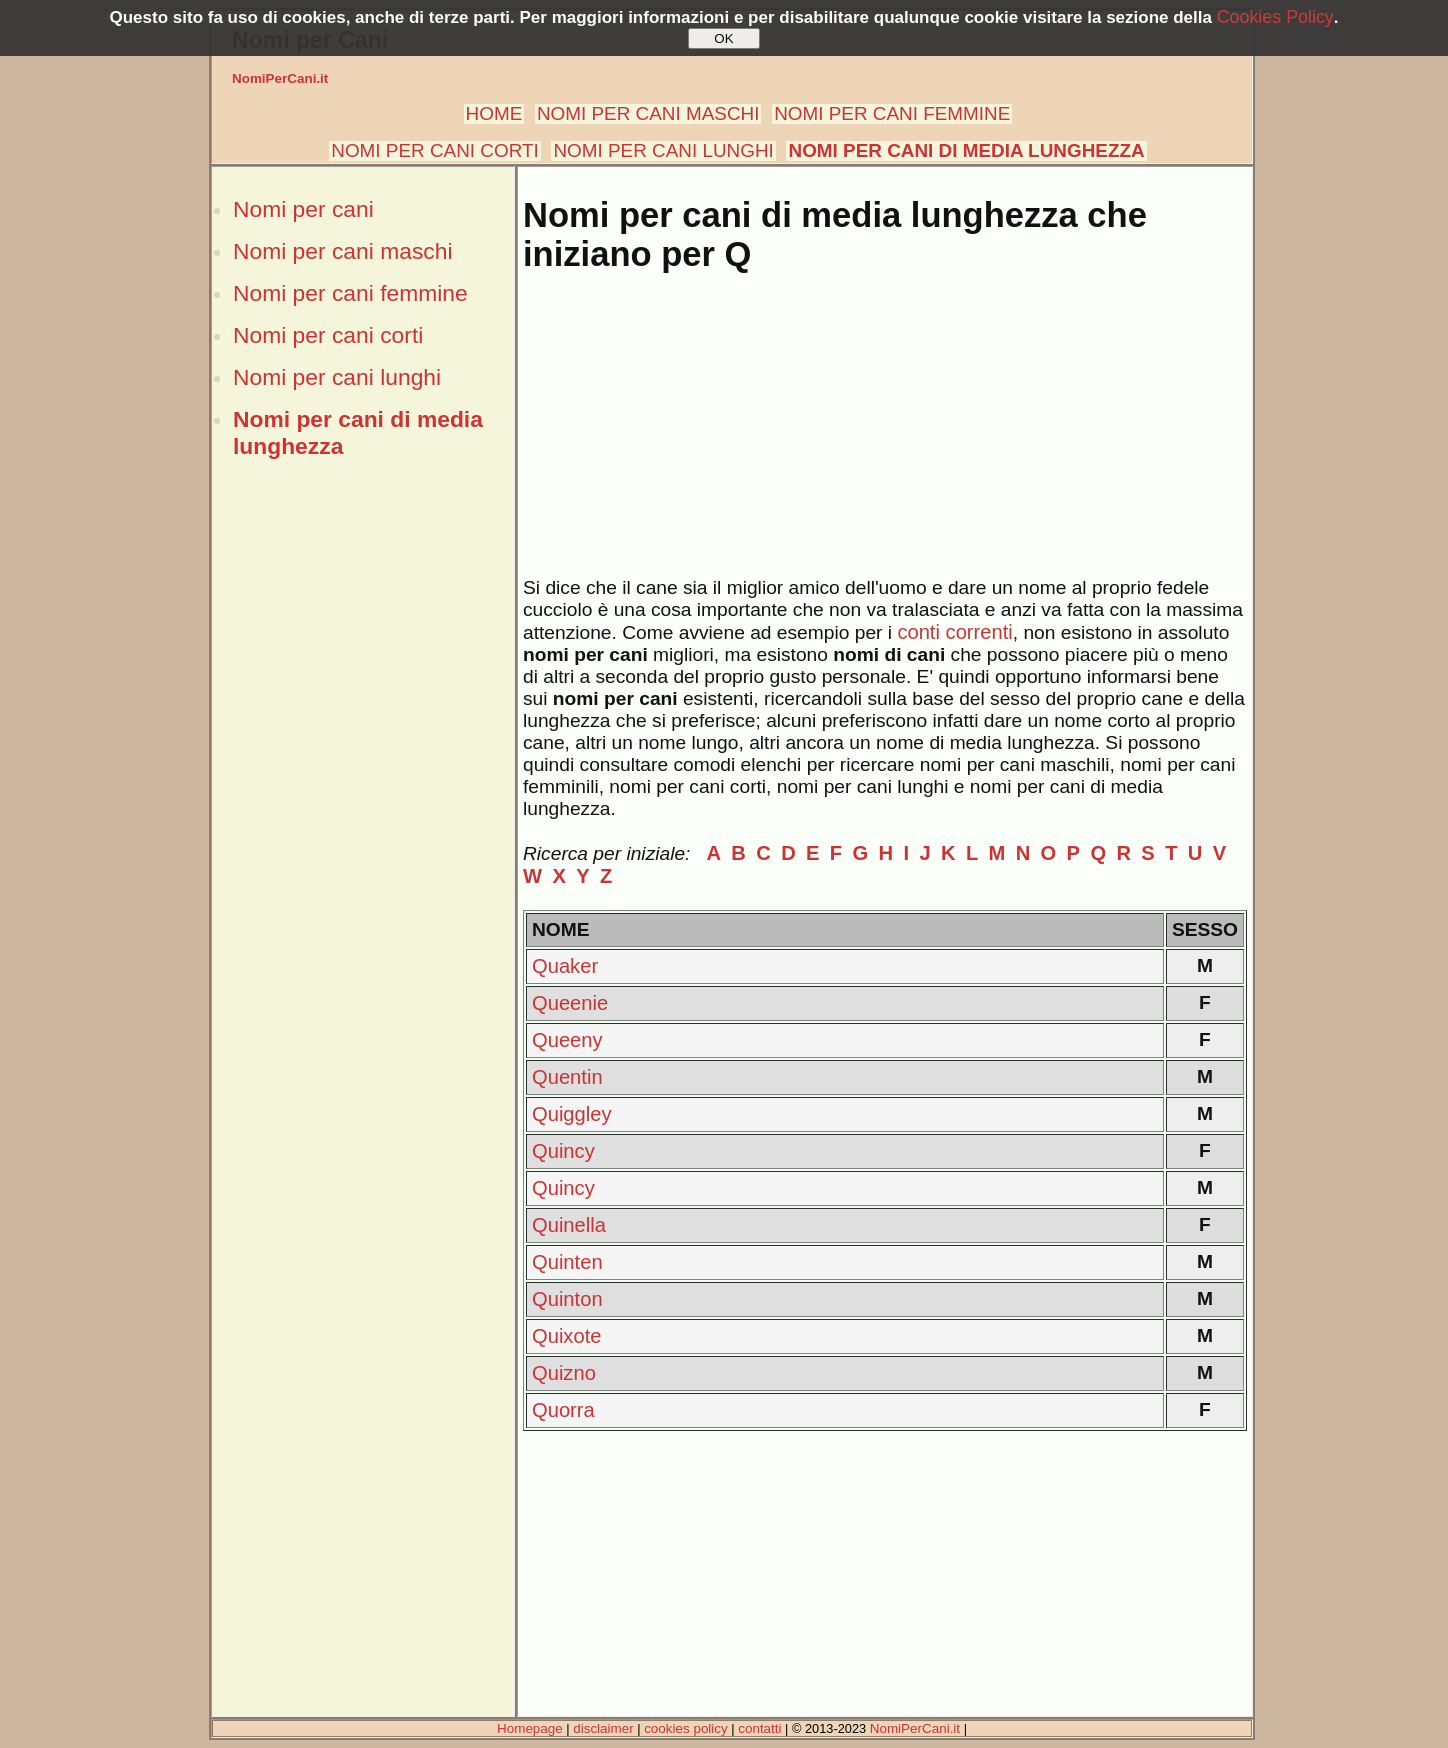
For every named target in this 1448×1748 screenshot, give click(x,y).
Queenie (570, 1003)
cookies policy (686, 1728)
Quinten (567, 1262)
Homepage (530, 1728)
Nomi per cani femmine (350, 293)
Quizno (564, 1373)
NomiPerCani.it (280, 78)
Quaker (565, 966)
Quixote (566, 1336)
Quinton (567, 1299)
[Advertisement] (363, 813)
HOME (494, 113)
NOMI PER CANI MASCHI (648, 113)
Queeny (567, 1040)
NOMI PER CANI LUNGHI (663, 150)
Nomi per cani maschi (342, 251)
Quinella (569, 1225)
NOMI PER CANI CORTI (434, 150)
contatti (759, 1728)
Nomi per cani (303, 209)
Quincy (563, 1151)
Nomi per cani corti (328, 335)
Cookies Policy (1275, 17)
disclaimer (603, 1728)
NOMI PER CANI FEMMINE (892, 113)
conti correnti (954, 632)
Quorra (563, 1410)
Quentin (567, 1077)
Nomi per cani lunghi (337, 377)
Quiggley (572, 1114)
